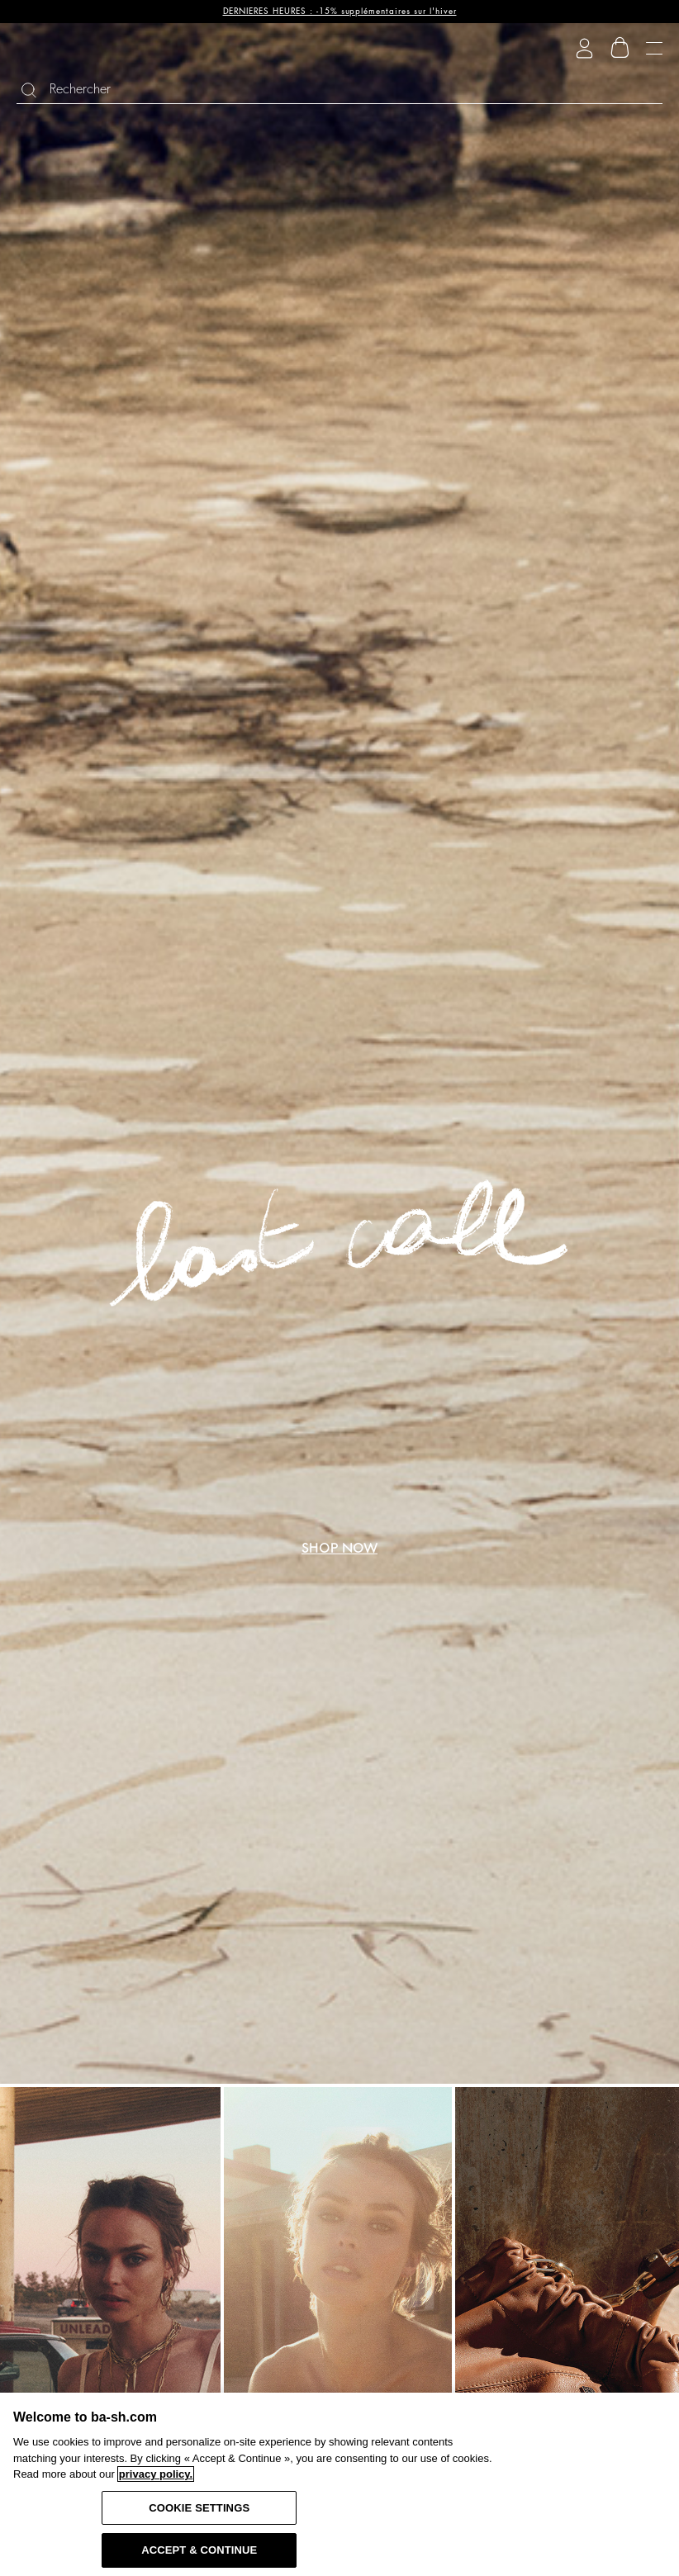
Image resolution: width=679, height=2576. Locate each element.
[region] (339, 2484)
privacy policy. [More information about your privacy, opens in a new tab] (155, 2474)
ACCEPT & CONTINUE (199, 2550)
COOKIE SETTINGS (199, 2508)
